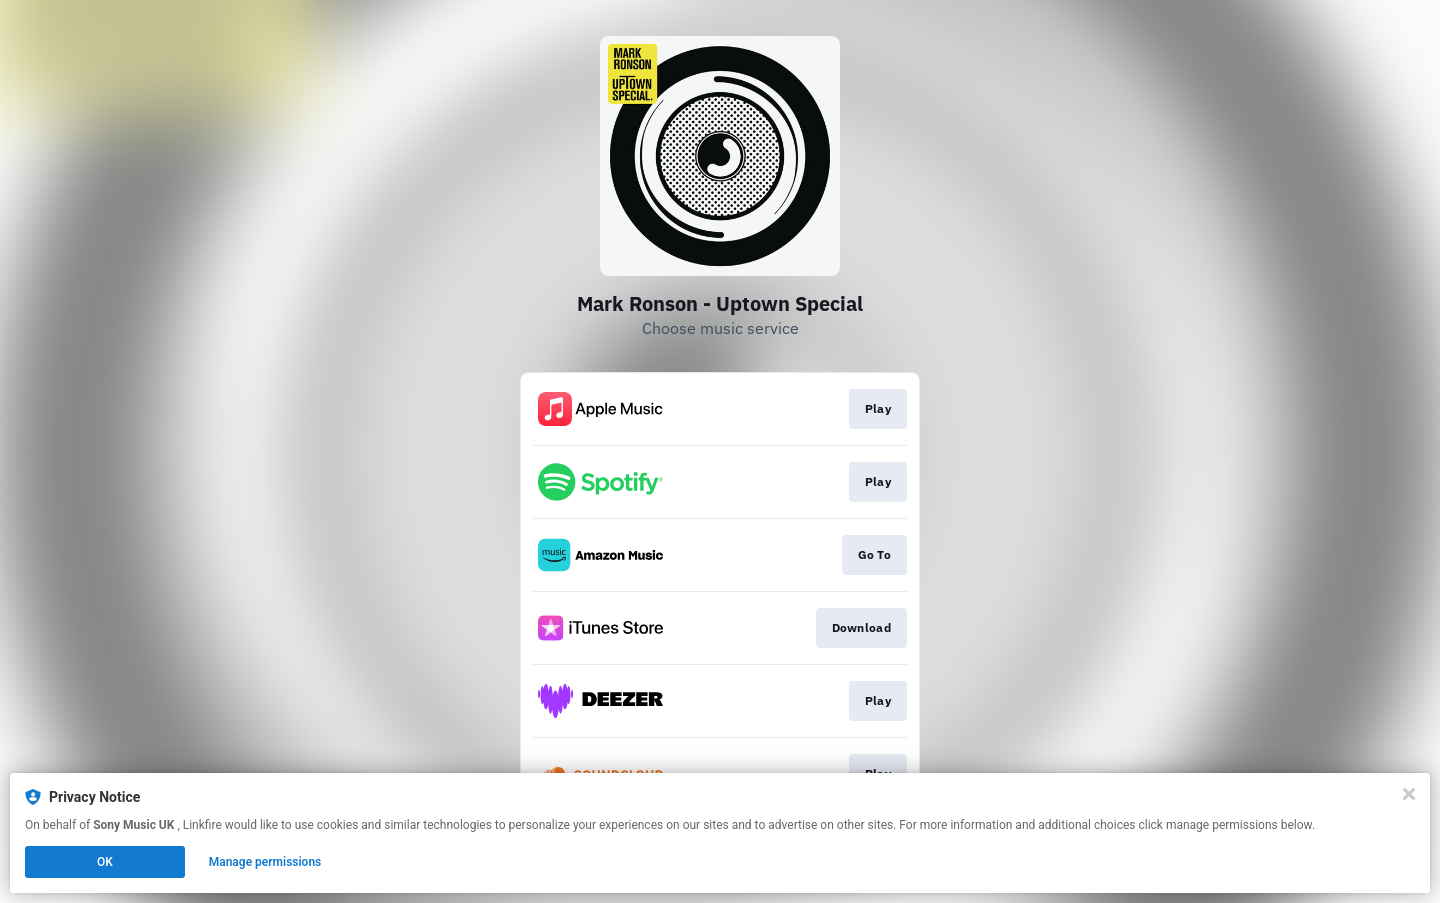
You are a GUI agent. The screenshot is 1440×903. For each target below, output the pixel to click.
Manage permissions (265, 862)
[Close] (1409, 794)
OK (105, 862)
